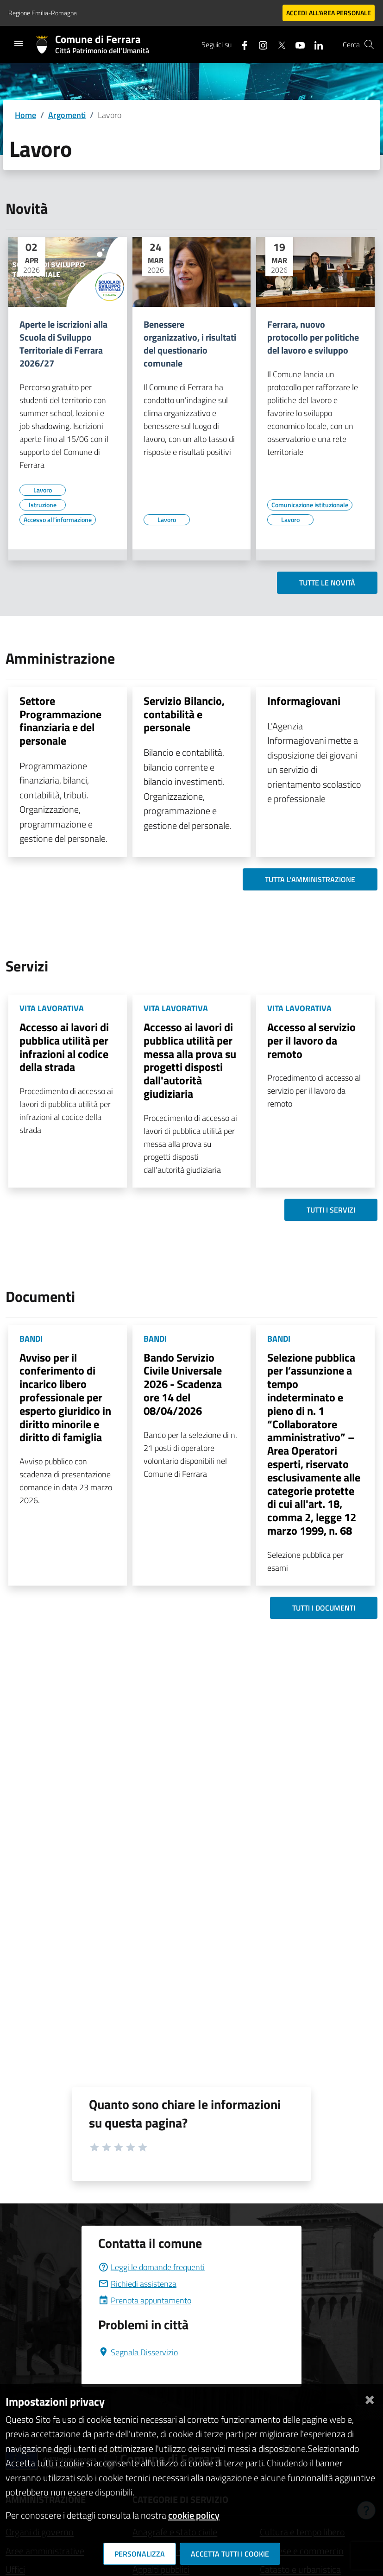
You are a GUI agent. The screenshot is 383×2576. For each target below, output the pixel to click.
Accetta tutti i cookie (230, 2553)
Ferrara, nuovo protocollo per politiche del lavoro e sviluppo (313, 337)
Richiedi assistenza (137, 2283)
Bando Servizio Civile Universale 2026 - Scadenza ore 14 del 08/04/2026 (183, 1384)
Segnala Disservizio (138, 2352)
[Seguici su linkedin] (315, 44)
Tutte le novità (327, 582)
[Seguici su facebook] (241, 44)
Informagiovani (303, 700)
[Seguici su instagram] (259, 44)
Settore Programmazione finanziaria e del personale (60, 720)
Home (25, 115)
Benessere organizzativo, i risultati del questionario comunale (190, 344)
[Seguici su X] (278, 44)
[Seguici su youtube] (296, 44)
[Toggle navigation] (18, 43)
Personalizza (139, 2553)
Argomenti (67, 115)
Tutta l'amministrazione (310, 879)
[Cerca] (369, 44)
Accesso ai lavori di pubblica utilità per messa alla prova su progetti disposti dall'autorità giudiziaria (190, 1060)
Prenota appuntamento (144, 2300)
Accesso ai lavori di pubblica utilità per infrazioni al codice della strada (64, 1047)
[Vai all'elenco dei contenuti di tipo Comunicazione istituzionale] (309, 504)
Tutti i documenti (323, 1607)
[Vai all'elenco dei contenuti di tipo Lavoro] (42, 490)
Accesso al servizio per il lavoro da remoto (311, 1040)
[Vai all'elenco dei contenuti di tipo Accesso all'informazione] (57, 519)
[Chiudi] (369, 2398)
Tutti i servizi (331, 1209)
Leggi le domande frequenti (151, 2267)
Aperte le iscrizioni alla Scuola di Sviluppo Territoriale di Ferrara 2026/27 (63, 344)
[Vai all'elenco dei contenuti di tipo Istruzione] (42, 504)
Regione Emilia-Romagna (42, 13)
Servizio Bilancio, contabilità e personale (184, 714)
